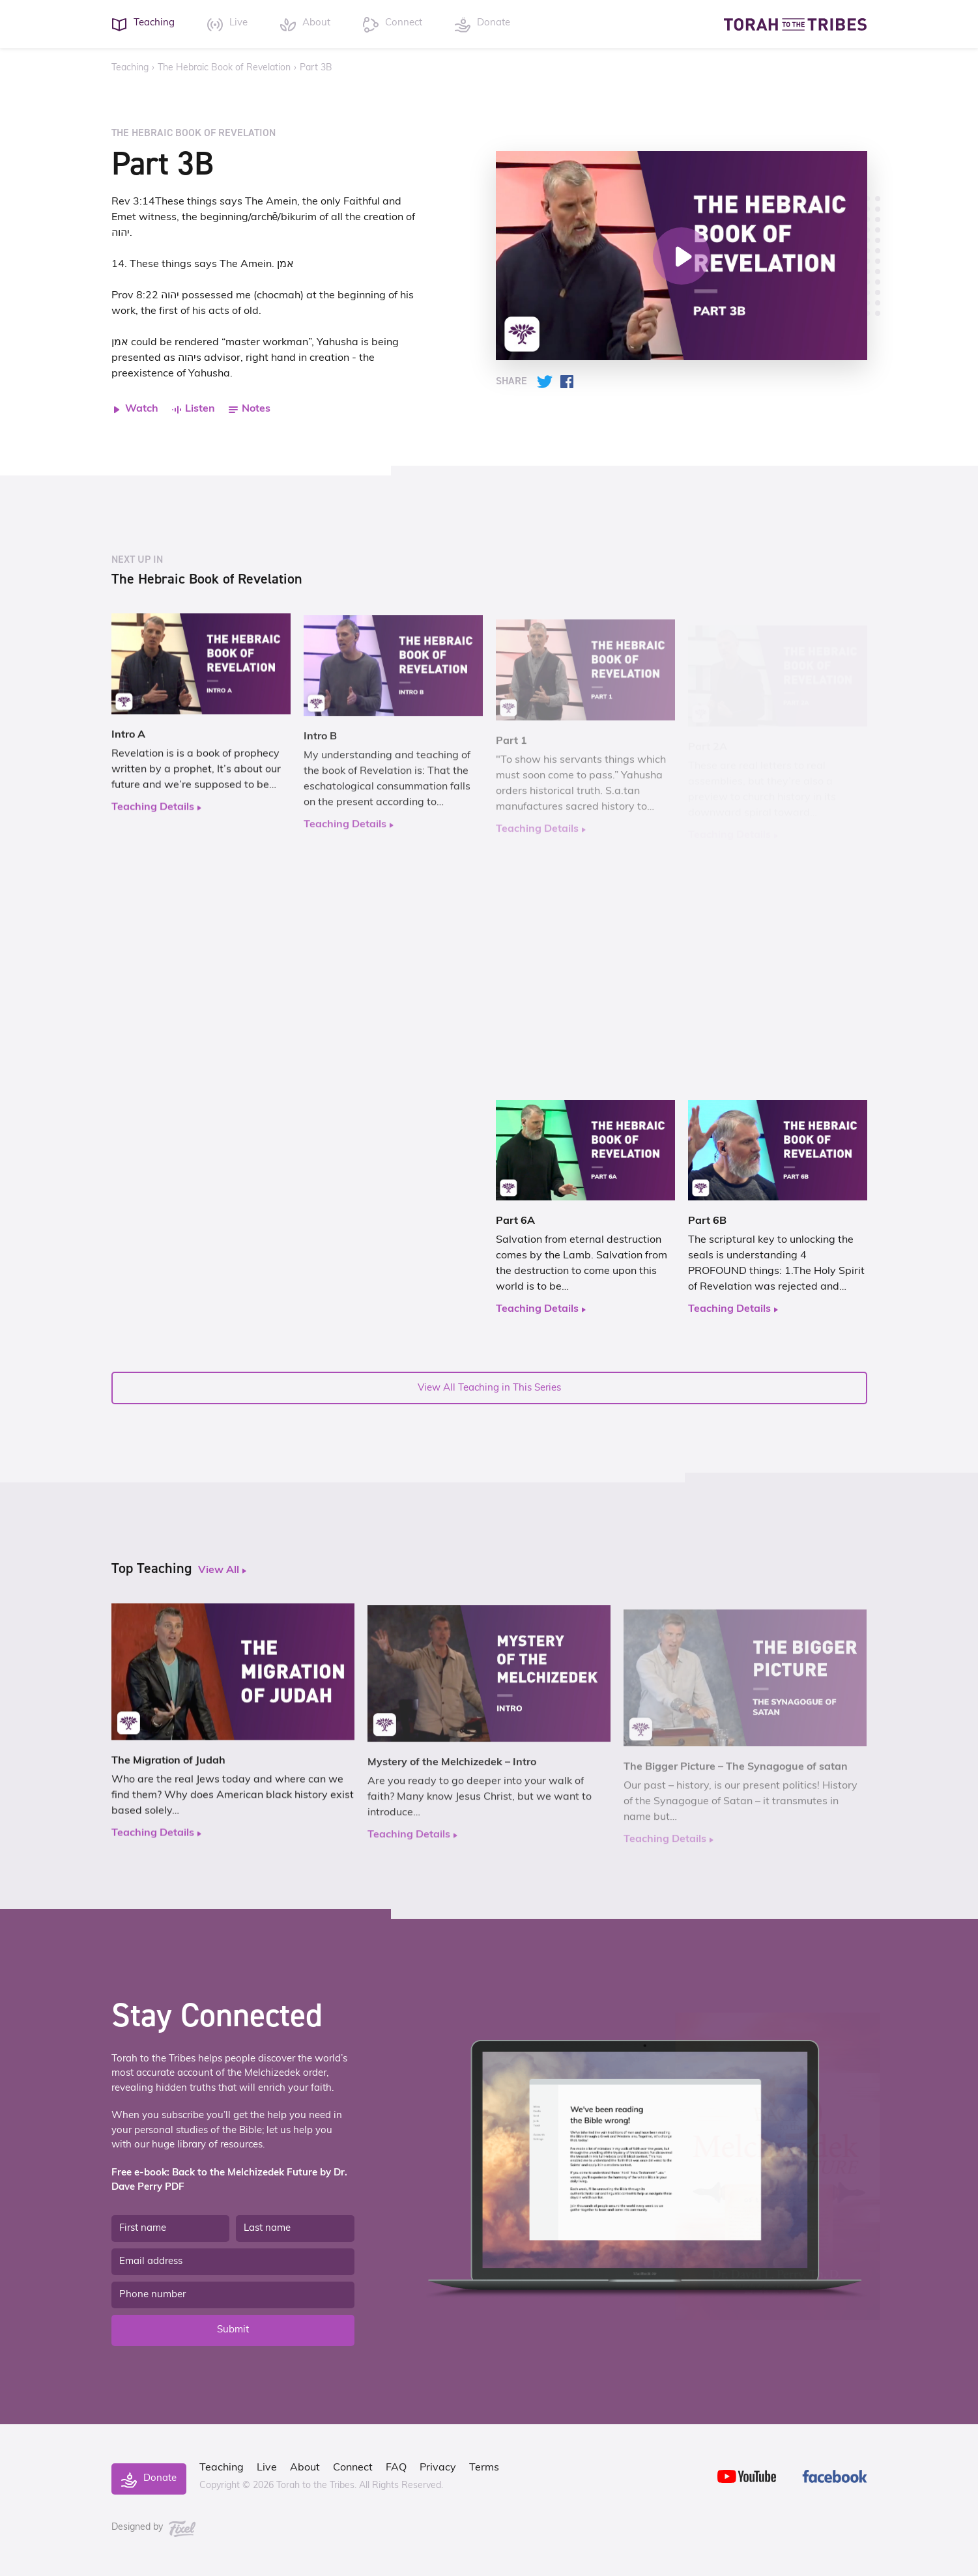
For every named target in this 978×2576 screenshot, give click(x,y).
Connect (353, 2468)
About (305, 2468)
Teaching (130, 68)
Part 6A (515, 1226)
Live (267, 2468)
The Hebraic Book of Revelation (224, 68)
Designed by (153, 2527)
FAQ (396, 2468)
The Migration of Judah (168, 1771)
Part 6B (707, 1226)
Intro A (128, 746)
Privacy (438, 2468)
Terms (484, 2468)
